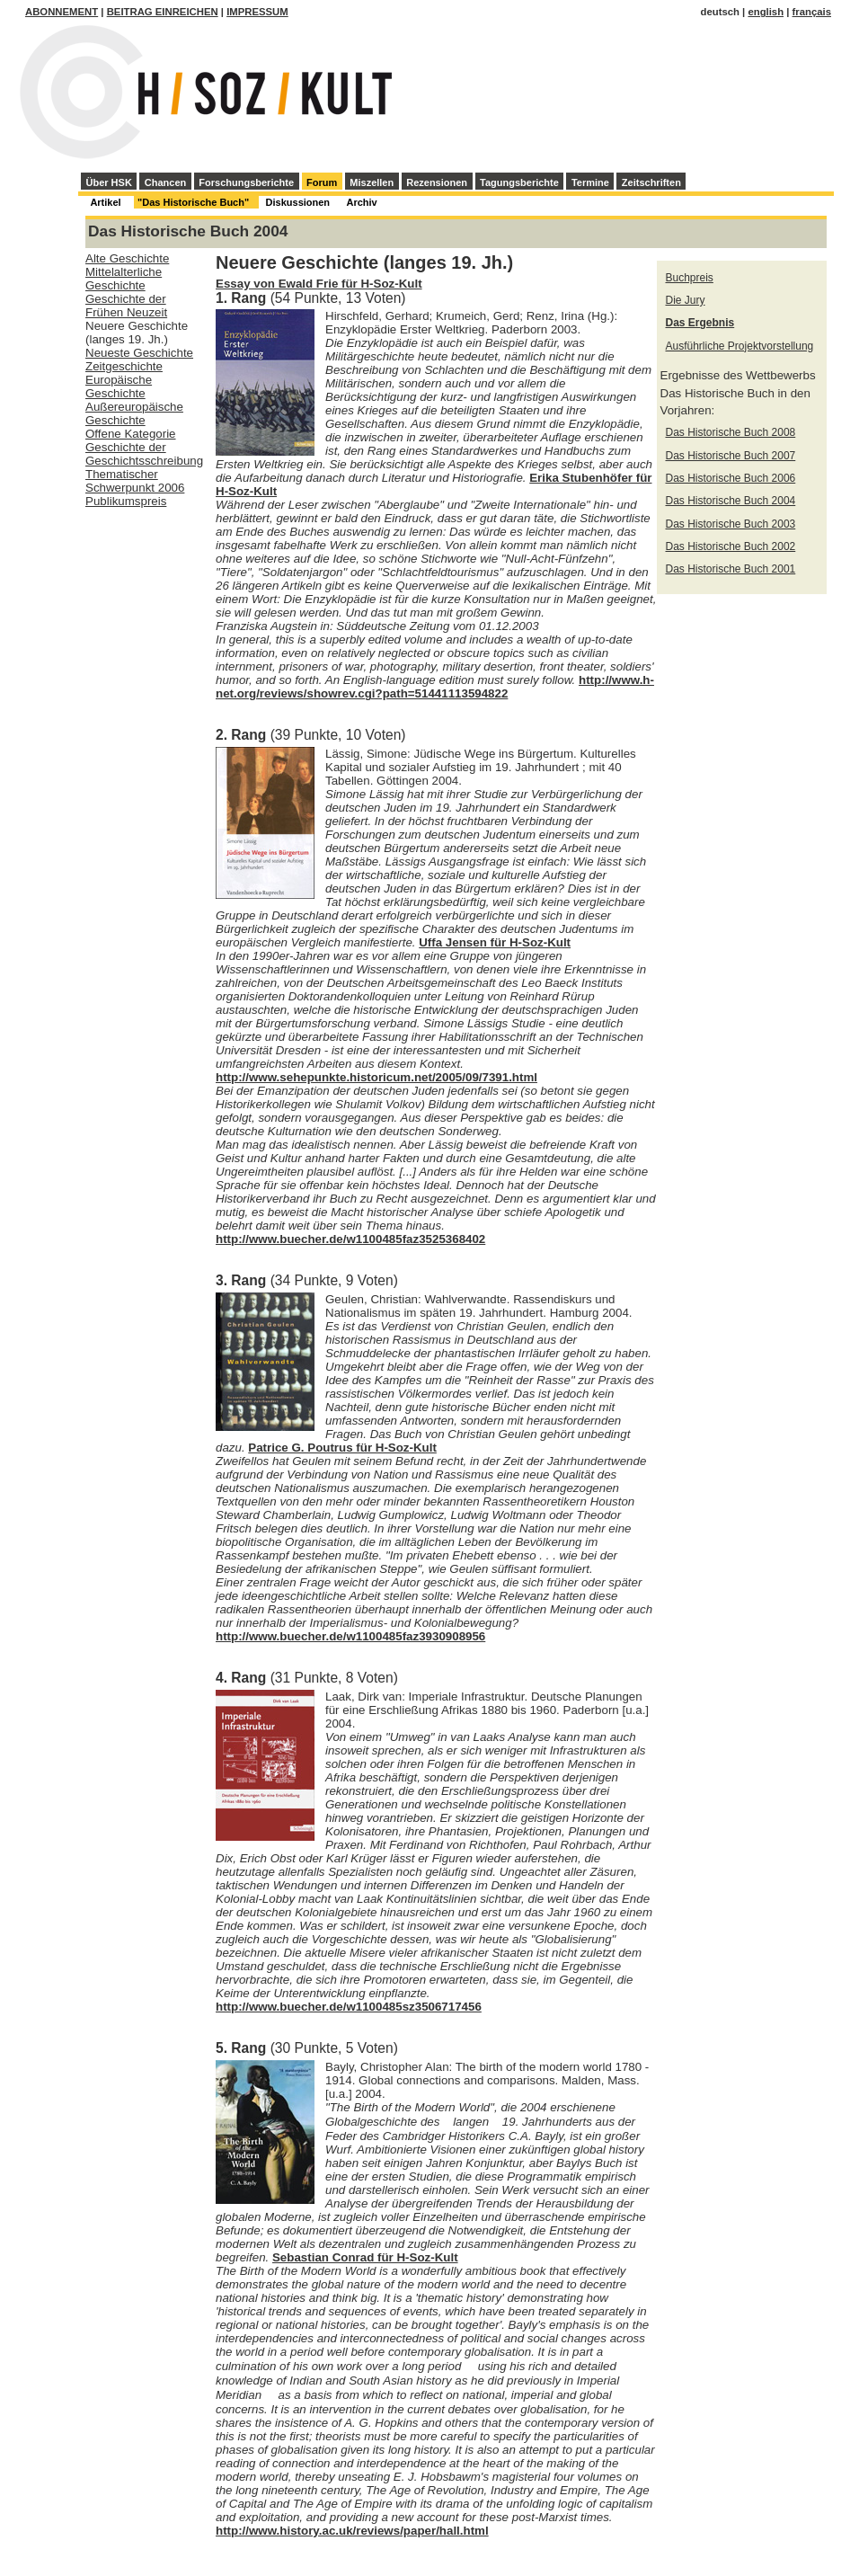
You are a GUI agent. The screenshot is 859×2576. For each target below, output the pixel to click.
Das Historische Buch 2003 (731, 524)
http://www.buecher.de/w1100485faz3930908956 (350, 1636)
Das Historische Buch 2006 (731, 478)
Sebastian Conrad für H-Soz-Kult (365, 2257)
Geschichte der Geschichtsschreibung (144, 453)
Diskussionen (298, 202)
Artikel (105, 202)
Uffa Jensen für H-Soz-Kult (495, 942)
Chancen (165, 182)
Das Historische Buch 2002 (731, 546)
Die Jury (685, 300)
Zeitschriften (651, 182)
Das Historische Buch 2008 (731, 432)
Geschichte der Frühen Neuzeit (126, 305)
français (812, 11)
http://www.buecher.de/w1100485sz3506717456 (349, 2006)
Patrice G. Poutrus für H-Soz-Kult (342, 1447)
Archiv (361, 202)
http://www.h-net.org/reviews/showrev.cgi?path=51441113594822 (435, 686)
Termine (590, 182)
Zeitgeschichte (124, 366)
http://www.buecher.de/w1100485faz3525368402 (350, 1239)
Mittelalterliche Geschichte (123, 278)
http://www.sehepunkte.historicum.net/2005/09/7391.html (376, 1077)
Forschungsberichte (246, 182)
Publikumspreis (125, 501)
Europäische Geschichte (118, 386)
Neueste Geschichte (139, 353)
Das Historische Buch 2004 (731, 500)
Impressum (257, 11)
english (766, 11)
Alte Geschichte (127, 258)
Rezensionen (436, 182)
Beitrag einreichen (162, 11)
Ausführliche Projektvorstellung (740, 346)
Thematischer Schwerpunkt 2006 (134, 480)
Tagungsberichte (519, 182)
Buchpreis (689, 277)
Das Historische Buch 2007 (731, 455)
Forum (321, 182)
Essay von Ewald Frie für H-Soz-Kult (319, 283)
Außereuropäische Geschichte (134, 413)
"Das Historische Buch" (193, 202)
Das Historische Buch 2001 (731, 569)
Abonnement (61, 11)
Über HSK (109, 182)
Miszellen (372, 182)
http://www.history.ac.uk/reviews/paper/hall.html (352, 2530)
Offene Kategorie (130, 433)
